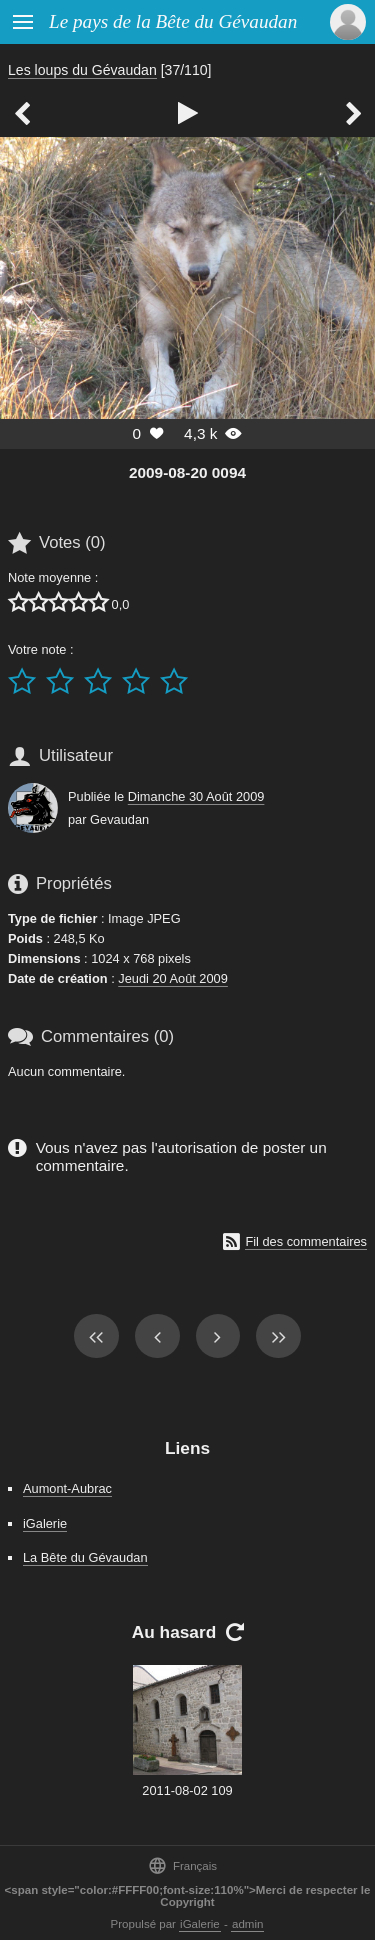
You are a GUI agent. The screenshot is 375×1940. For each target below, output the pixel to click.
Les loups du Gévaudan (82, 70)
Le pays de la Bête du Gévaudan (173, 21)
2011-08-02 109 (187, 1790)
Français (182, 1865)
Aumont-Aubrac (67, 1488)
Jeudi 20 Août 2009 (173, 978)
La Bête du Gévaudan (85, 1557)
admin (247, 1924)
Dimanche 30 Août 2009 (196, 796)
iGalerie (45, 1523)
